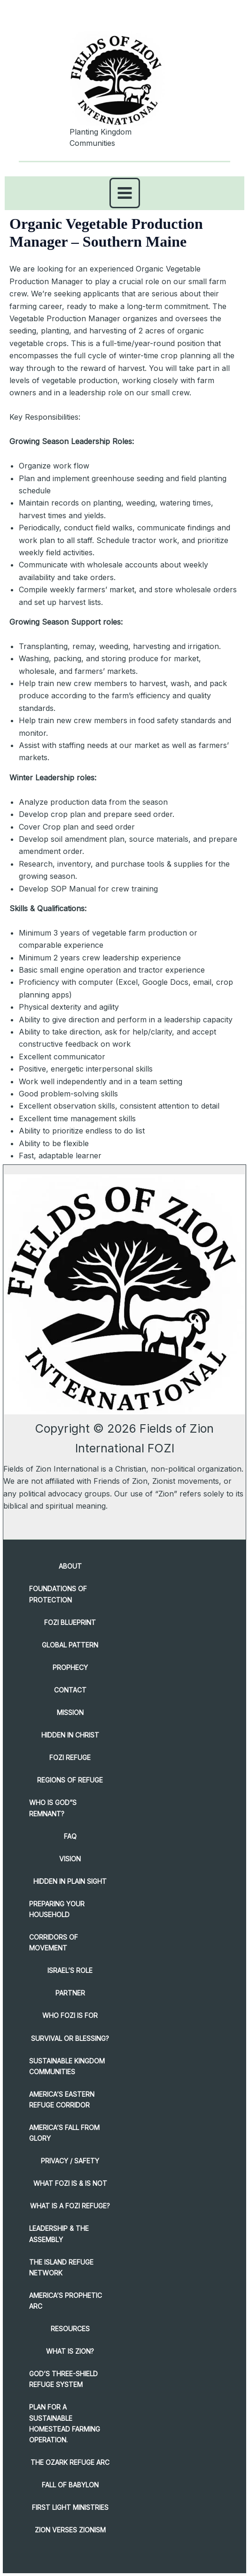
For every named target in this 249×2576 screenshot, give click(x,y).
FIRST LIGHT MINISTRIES (70, 2507)
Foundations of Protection (58, 1594)
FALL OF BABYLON (70, 2485)
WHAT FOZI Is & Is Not (70, 2183)
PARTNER (70, 1993)
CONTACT (70, 1690)
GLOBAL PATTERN (70, 1645)
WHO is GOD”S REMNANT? (53, 1807)
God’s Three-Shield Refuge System (63, 2379)
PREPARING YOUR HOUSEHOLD (57, 1909)
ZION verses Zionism (70, 2530)
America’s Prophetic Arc (65, 2300)
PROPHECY (70, 1667)
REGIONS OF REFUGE (70, 1780)
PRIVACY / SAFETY (70, 2161)
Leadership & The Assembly (59, 2233)
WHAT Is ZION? (70, 2351)
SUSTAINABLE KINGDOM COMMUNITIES (67, 2066)
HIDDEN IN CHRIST (70, 1735)
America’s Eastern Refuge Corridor (61, 2099)
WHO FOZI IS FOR (70, 2015)
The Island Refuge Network (61, 2267)
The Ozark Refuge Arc (70, 2462)
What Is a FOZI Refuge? (70, 2206)
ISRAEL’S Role (70, 1970)
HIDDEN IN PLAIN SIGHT (70, 1881)
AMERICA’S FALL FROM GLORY (64, 2132)
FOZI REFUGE (70, 1757)
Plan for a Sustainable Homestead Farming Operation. (64, 2423)
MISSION (70, 1712)
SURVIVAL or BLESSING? (70, 2038)
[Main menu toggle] (124, 193)
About (70, 1566)
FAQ (70, 1836)
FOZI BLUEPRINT (70, 1622)
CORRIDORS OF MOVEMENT (53, 1942)
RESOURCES (70, 2329)
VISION (70, 1859)
